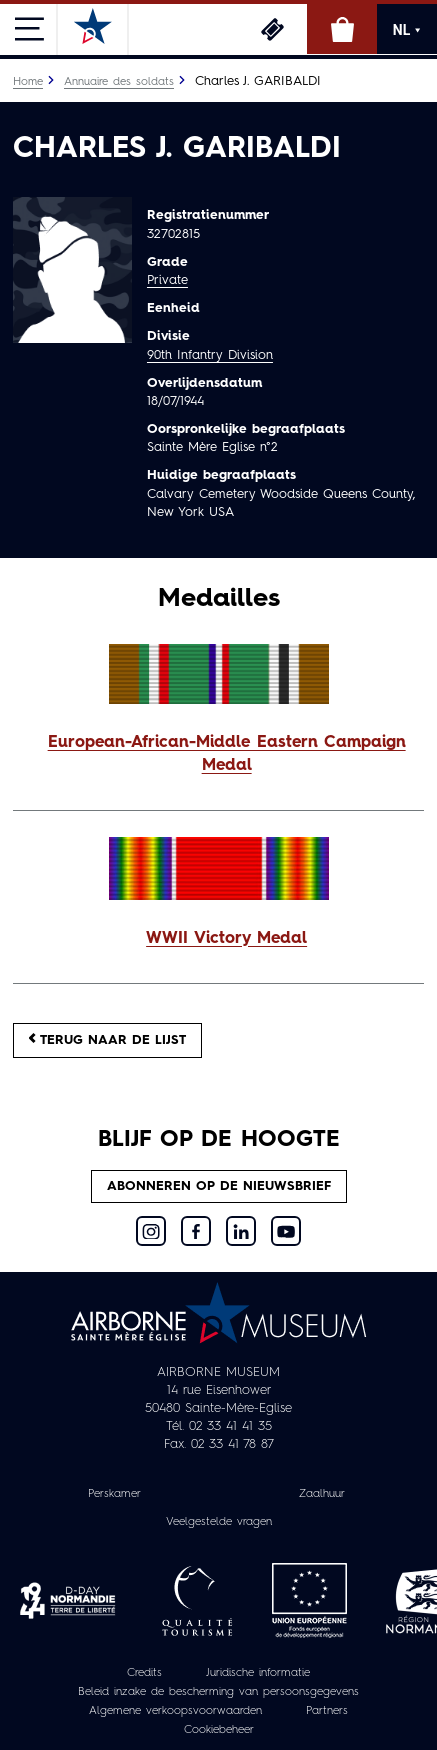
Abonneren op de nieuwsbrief (219, 1186)
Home (28, 82)
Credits (144, 1673)
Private (167, 280)
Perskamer (114, 1494)
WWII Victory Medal (226, 939)
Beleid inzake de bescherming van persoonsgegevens (218, 1692)
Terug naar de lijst (107, 1039)
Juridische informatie (258, 1673)
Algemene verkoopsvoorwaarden (175, 1711)
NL (407, 30)
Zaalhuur (322, 1494)
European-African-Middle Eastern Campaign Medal (227, 754)
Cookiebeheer (219, 1730)
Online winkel (342, 29)
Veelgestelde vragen (219, 1522)
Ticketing (272, 29)
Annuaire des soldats (119, 82)
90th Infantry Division (210, 355)
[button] (218, 755)
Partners (327, 1711)
